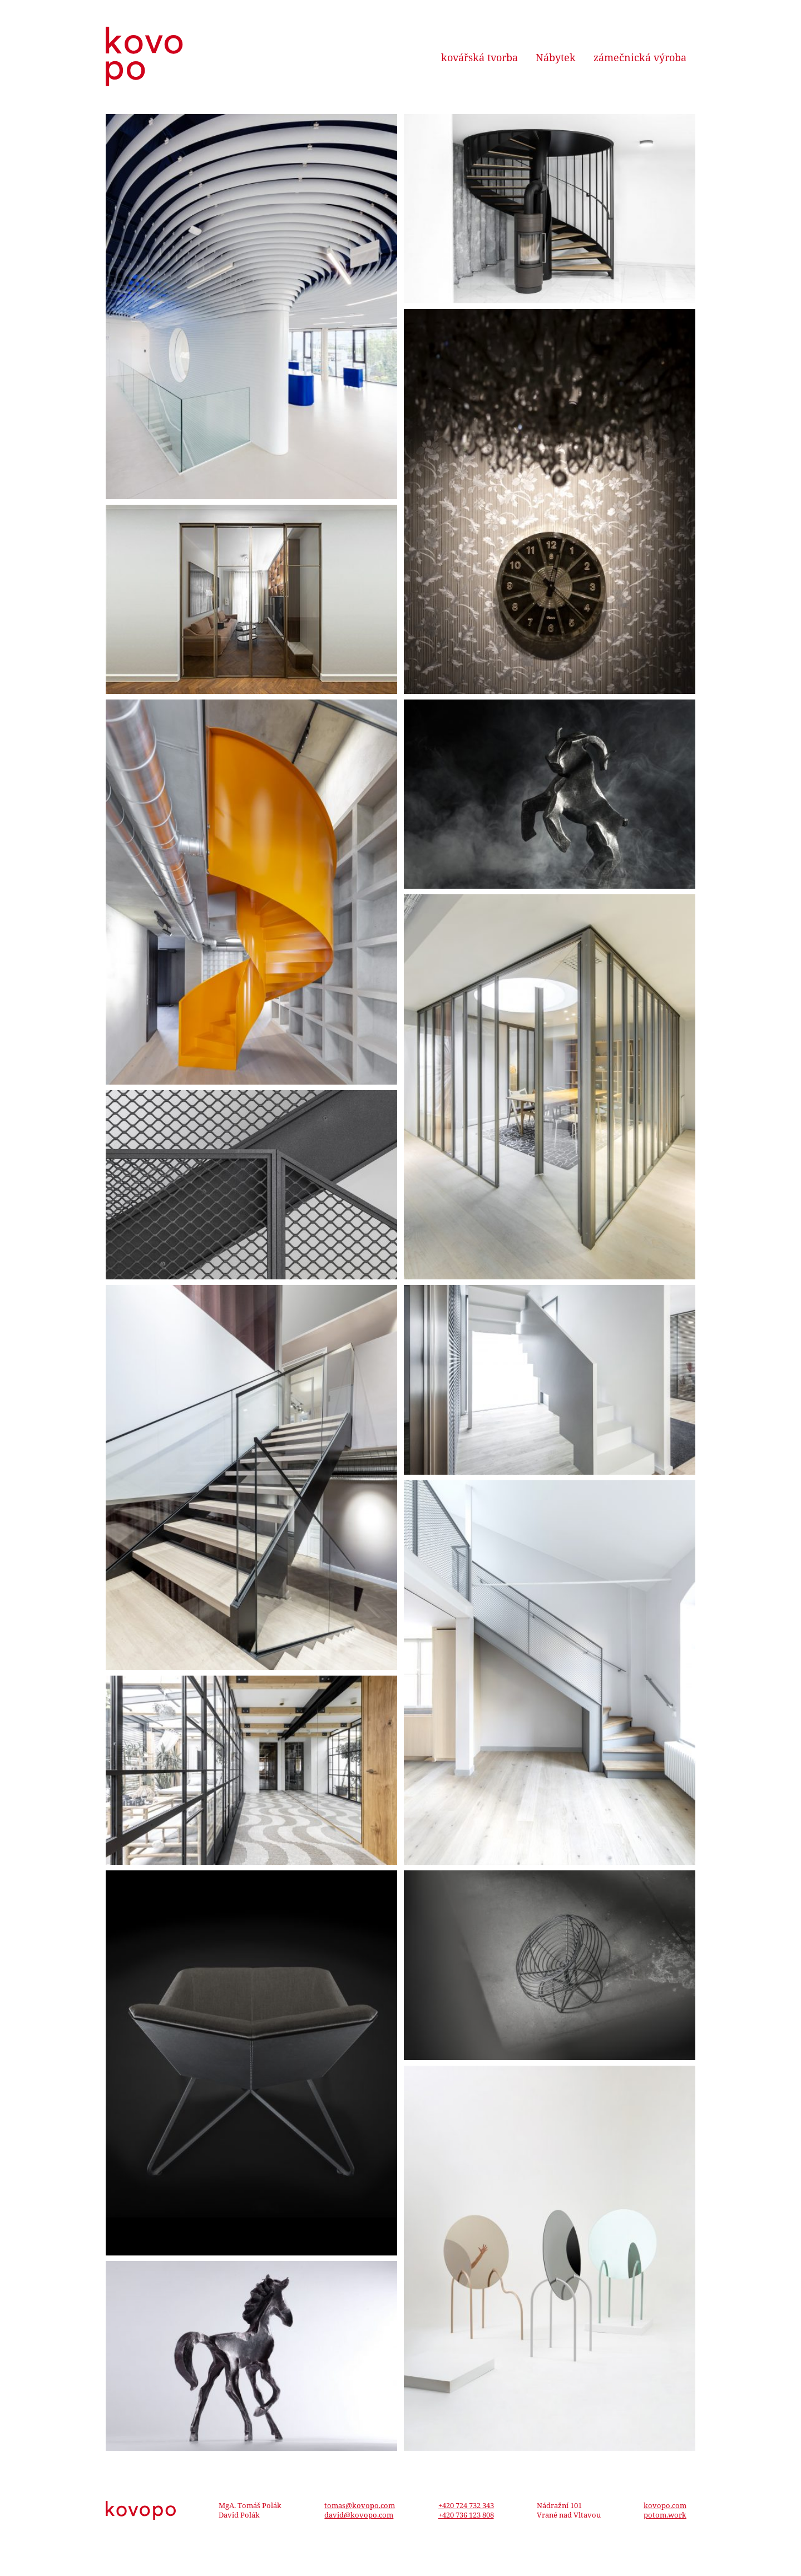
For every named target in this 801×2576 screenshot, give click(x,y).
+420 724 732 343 (466, 2505)
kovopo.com (665, 2505)
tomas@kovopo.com (359, 2505)
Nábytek (556, 57)
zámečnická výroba (640, 57)
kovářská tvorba (479, 57)
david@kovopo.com (358, 2515)
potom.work (665, 2515)
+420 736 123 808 (466, 2515)
